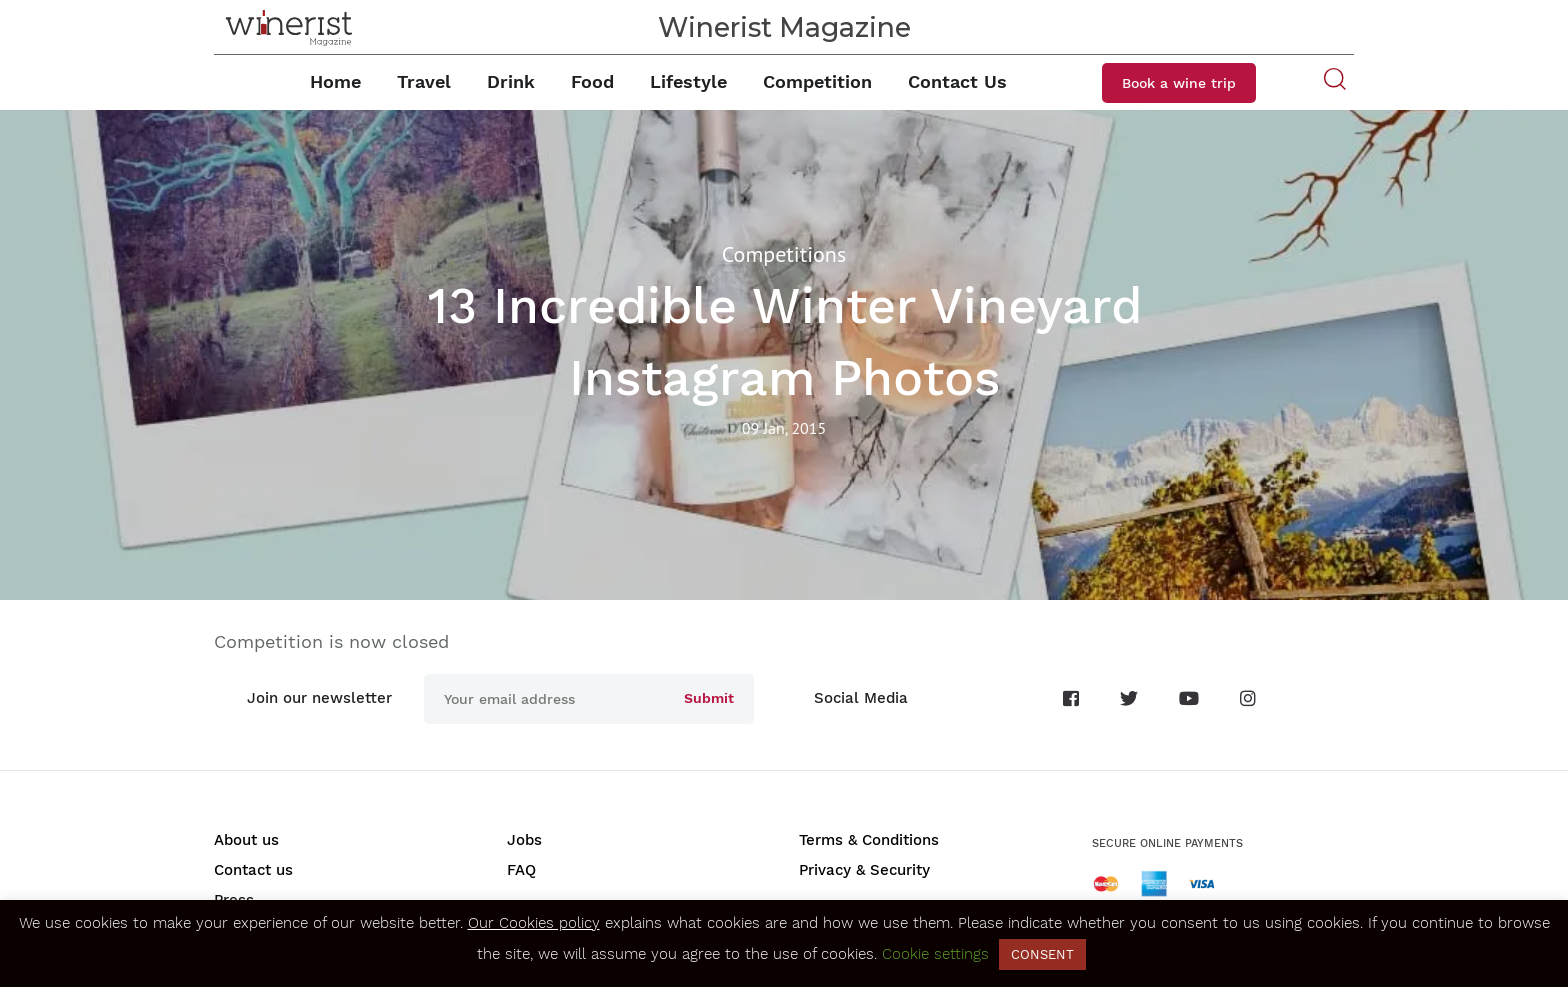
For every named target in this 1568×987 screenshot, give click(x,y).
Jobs (524, 840)
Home (335, 81)
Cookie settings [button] (935, 954)
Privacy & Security (864, 870)
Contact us (253, 870)
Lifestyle (688, 81)
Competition (817, 81)
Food (592, 81)
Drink (511, 81)
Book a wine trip (1179, 83)
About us (246, 840)
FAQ (521, 870)
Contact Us (957, 81)
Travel (424, 81)
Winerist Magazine (784, 27)
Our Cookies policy (534, 923)
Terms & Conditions (869, 840)
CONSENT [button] (1042, 954)
